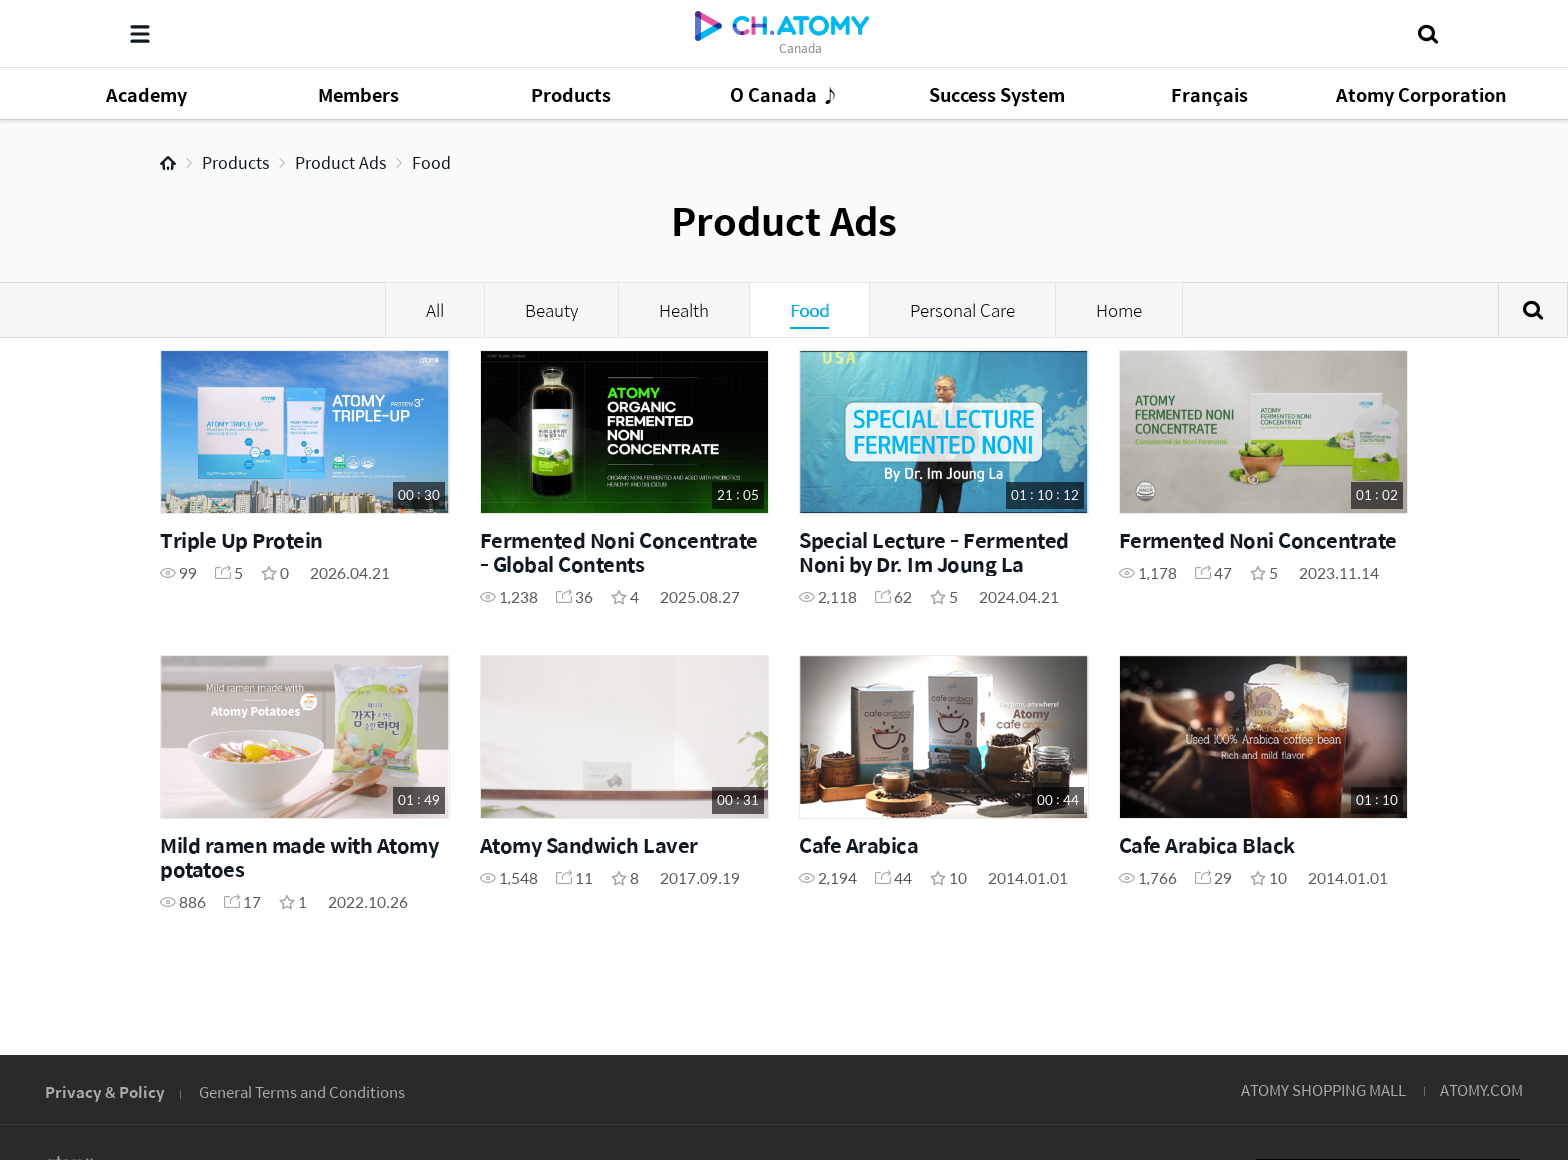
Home (168, 163)
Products (235, 162)
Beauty (551, 310)
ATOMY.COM (1481, 1089)
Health (684, 310)
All (435, 310)
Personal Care (962, 310)
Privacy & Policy (105, 1091)
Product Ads (340, 162)
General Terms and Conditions (302, 1091)
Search (1533, 310)
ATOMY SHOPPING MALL (1323, 1089)
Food (431, 162)
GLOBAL (1470, 967)
